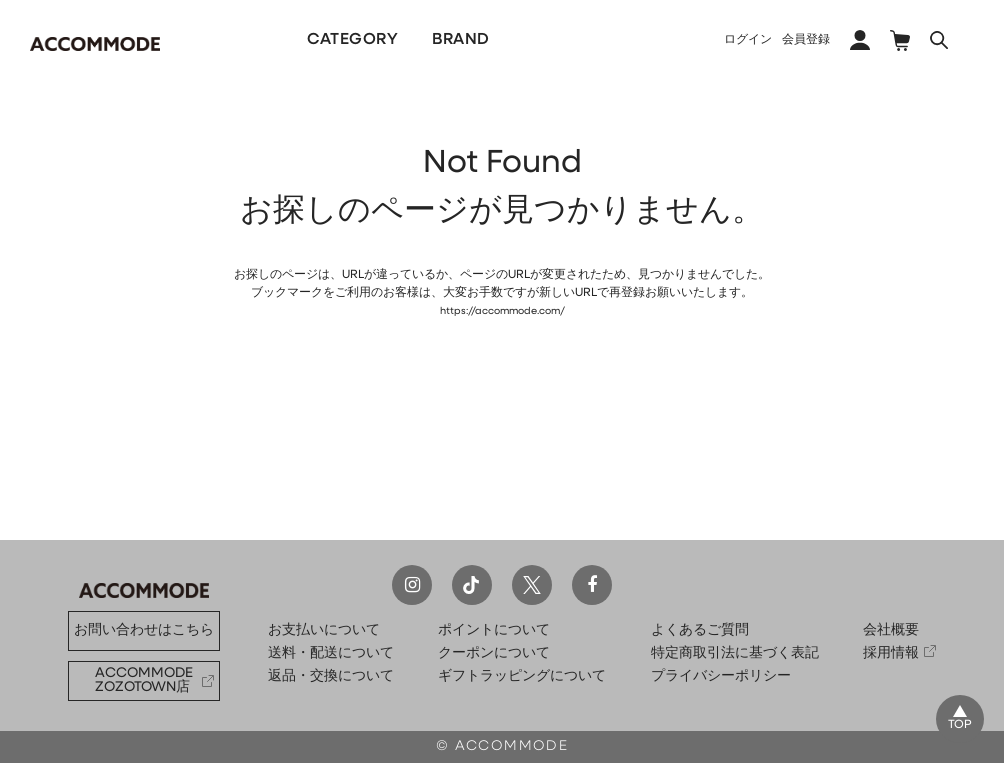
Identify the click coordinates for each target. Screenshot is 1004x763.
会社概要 (891, 630)
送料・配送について (331, 653)
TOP (956, 722)
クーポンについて (494, 653)
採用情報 (891, 653)
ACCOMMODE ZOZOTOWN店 (144, 680)
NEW (223, 40)
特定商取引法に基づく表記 (735, 653)
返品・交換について (331, 676)
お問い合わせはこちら (144, 630)
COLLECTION (642, 40)
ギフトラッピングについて (522, 676)
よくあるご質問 (700, 630)
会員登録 (806, 40)
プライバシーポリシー (721, 676)
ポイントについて (494, 630)
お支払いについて (324, 630)
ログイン (748, 40)
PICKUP (524, 40)
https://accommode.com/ (502, 311)
